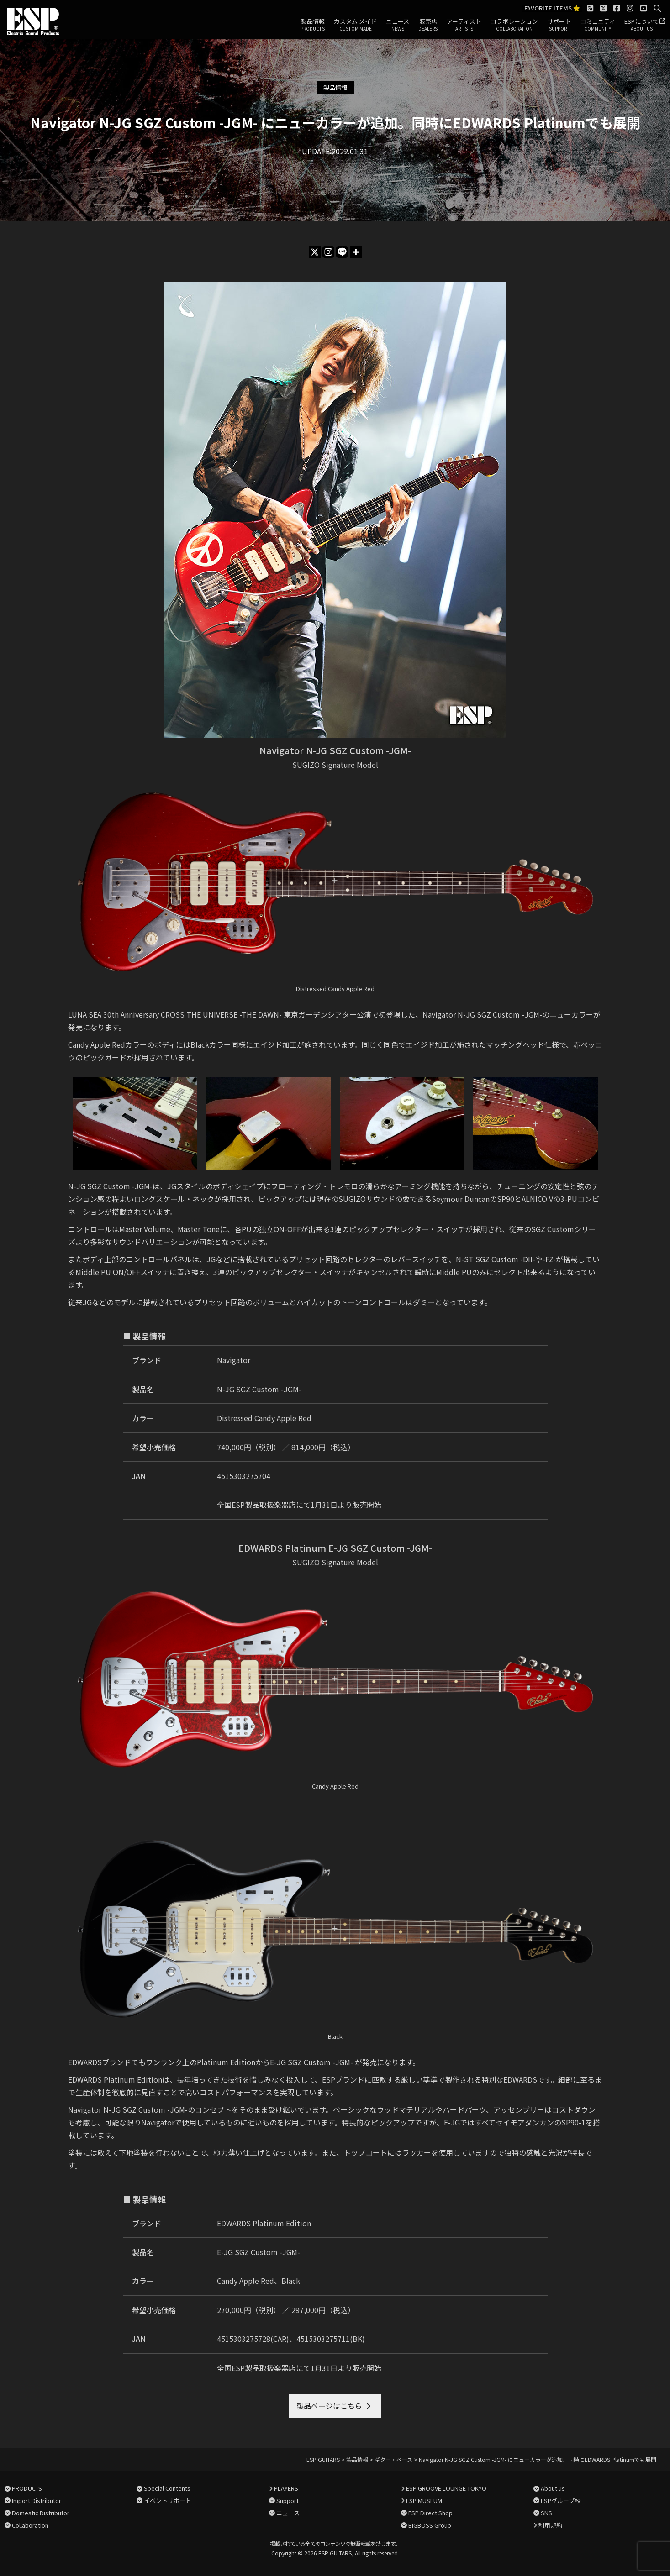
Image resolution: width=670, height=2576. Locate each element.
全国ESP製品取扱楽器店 (256, 1504)
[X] (315, 252)
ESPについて (641, 25)
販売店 (428, 25)
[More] (356, 252)
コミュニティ (597, 25)
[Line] (342, 252)
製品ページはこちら (329, 2405)
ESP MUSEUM (424, 2500)
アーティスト (464, 25)
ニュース (397, 25)
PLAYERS (286, 2488)
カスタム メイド (355, 25)
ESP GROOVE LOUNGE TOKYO (446, 2488)
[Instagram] (328, 252)
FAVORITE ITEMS (552, 8)
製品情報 (313, 25)
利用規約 (550, 2525)
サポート (559, 25)
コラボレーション (514, 25)
